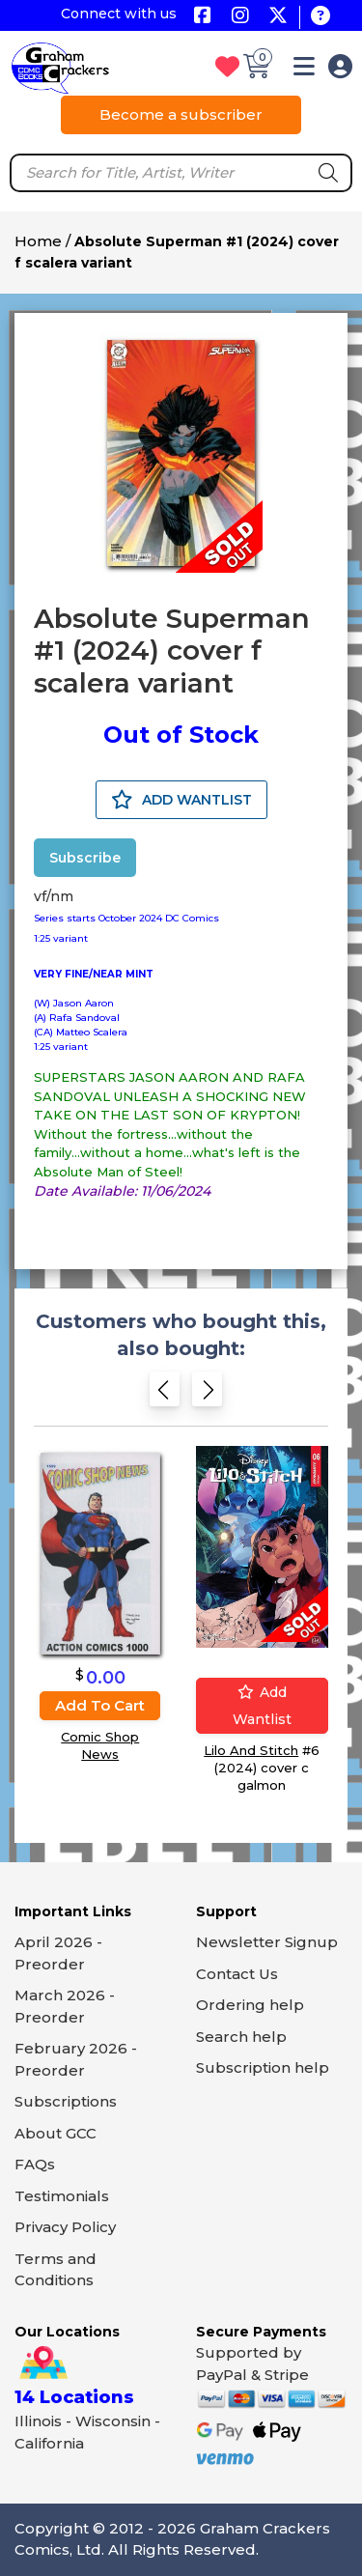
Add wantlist (262, 1706)
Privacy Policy (65, 2227)
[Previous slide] (165, 1395)
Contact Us (237, 1974)
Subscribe (85, 857)
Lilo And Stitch (251, 1750)
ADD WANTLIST (181, 799)
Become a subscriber (181, 114)
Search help (241, 2036)
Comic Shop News (100, 1745)
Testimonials (61, 2196)
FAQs (34, 2164)
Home (38, 241)
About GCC (55, 2133)
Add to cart (100, 1705)
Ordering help (250, 2005)
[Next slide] (207, 1395)
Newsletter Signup (267, 1942)
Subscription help (262, 2067)
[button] (304, 70)
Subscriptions (65, 2101)
